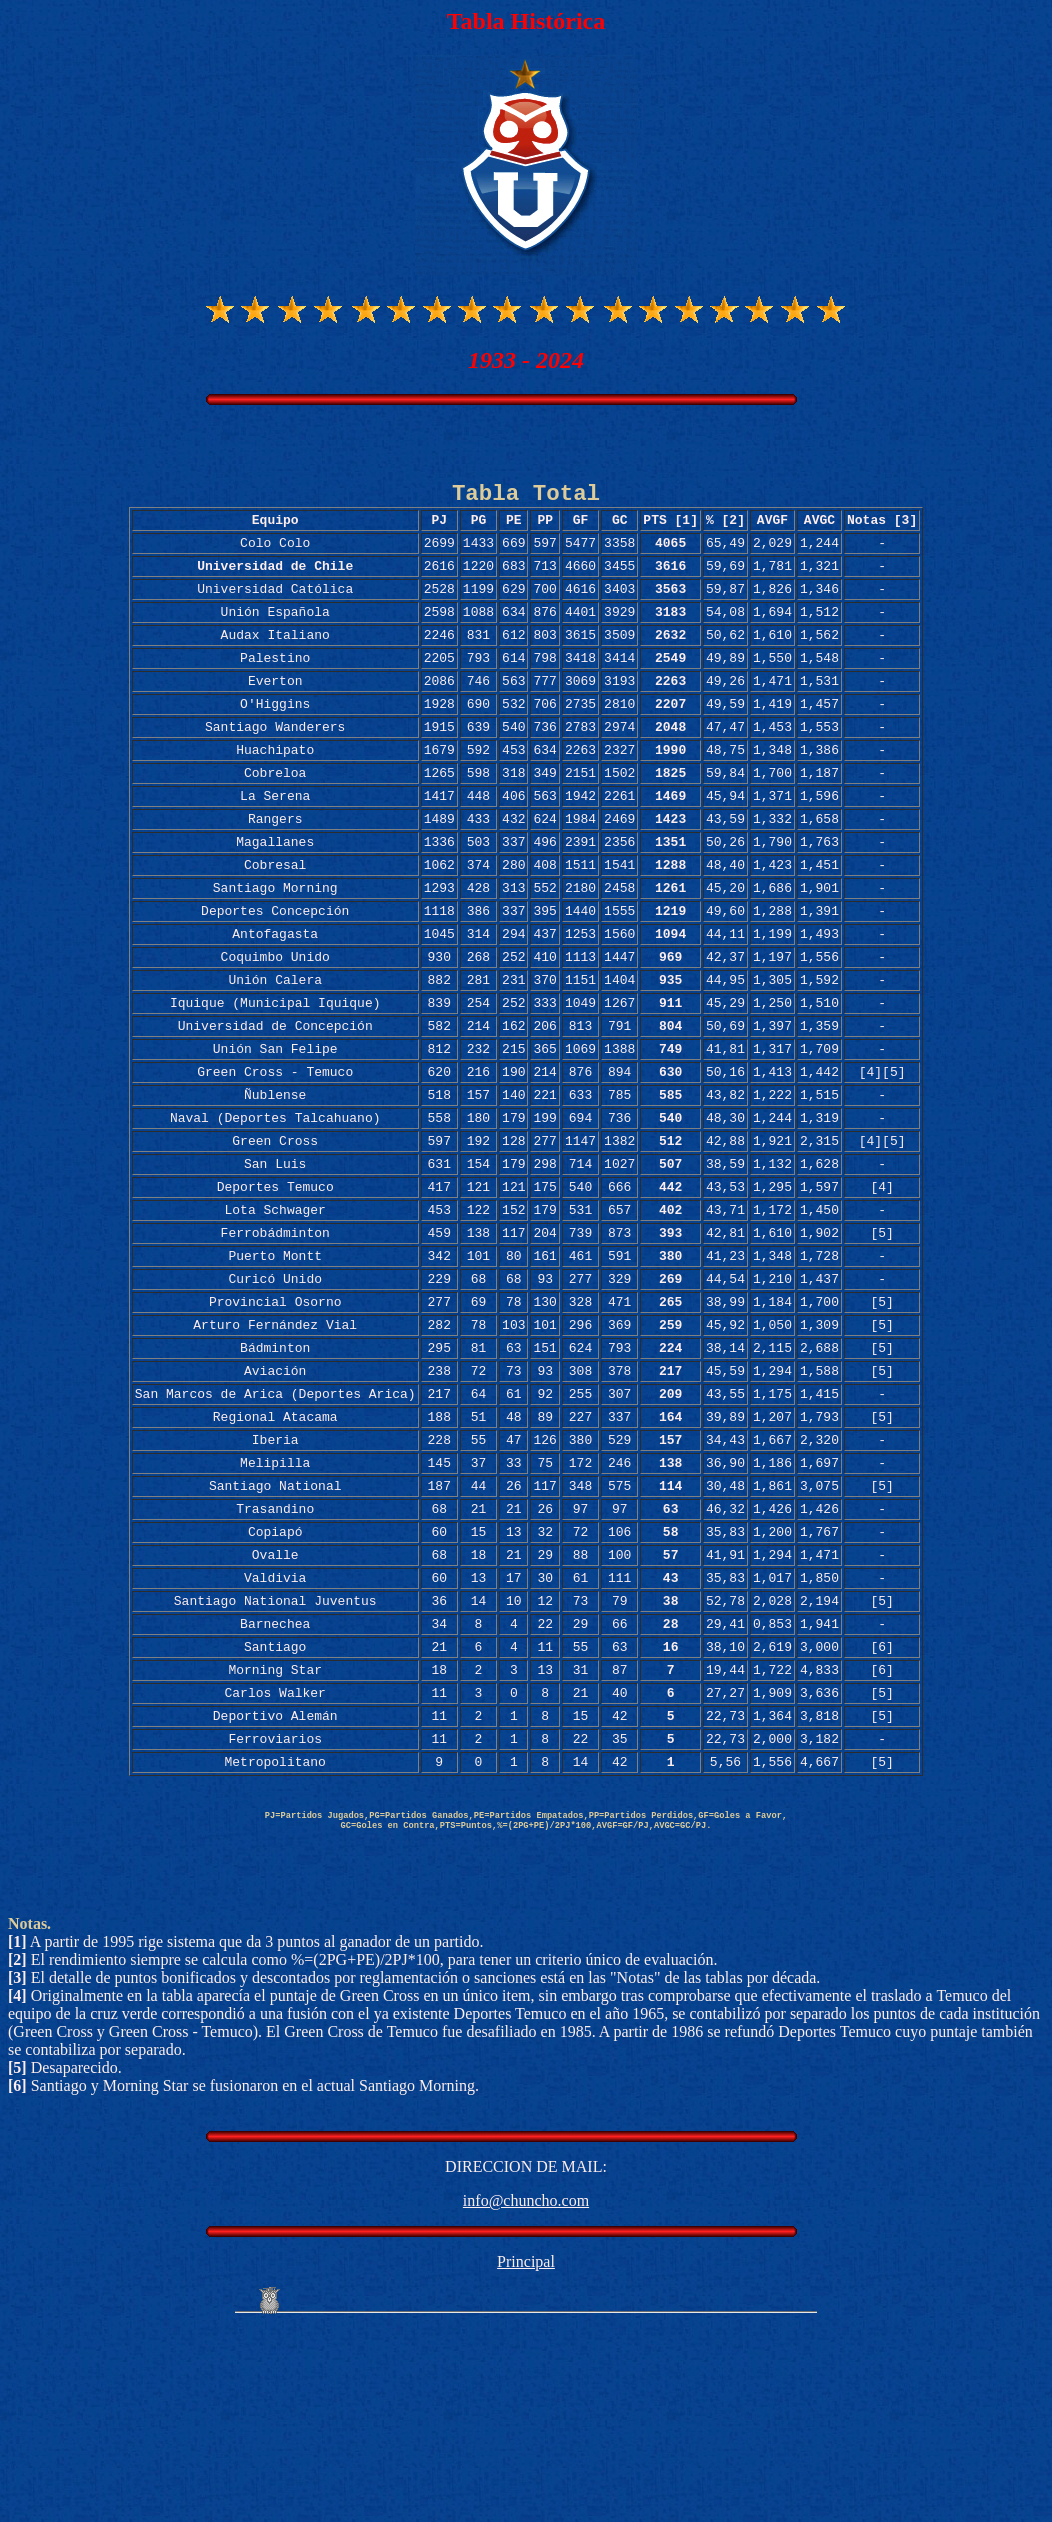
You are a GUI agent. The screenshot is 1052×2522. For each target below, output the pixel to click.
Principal (526, 2453)
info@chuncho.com (526, 2392)
